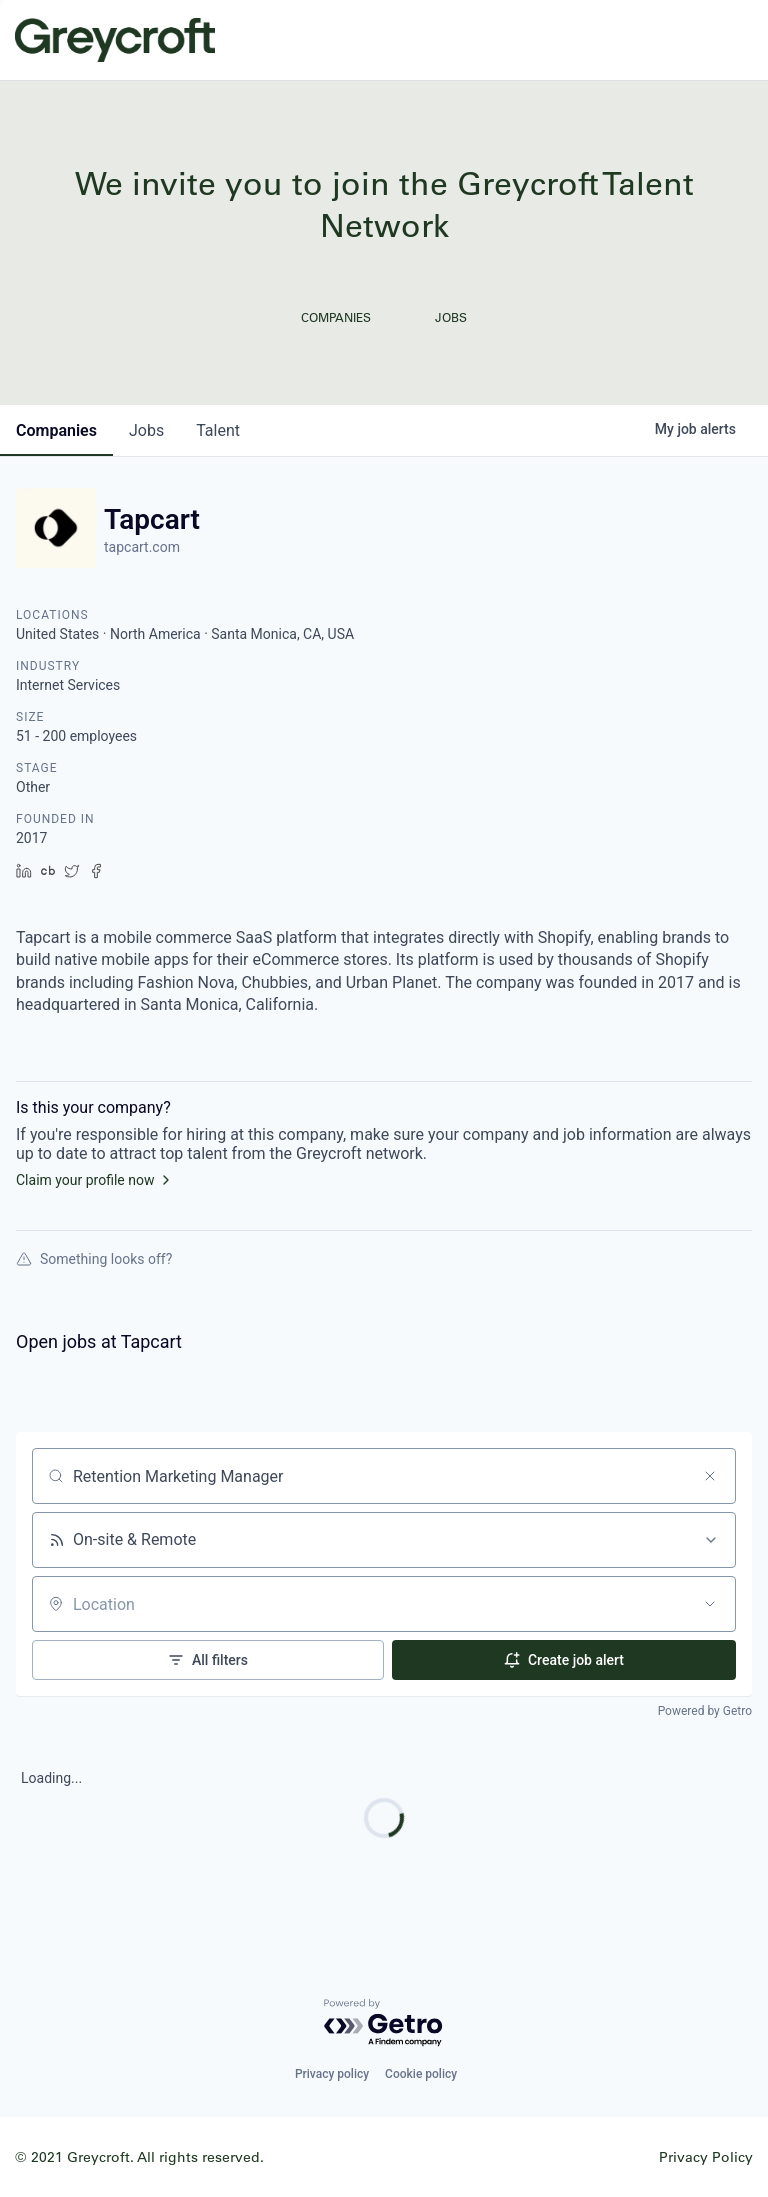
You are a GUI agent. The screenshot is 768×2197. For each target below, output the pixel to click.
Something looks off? (94, 1259)
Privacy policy (332, 2074)
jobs (146, 430)
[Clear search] (710, 1476)
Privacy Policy (706, 2156)
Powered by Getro (705, 1711)
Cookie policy (421, 2074)
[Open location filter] (710, 1604)
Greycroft (115, 40)
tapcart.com (142, 547)
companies (56, 430)
